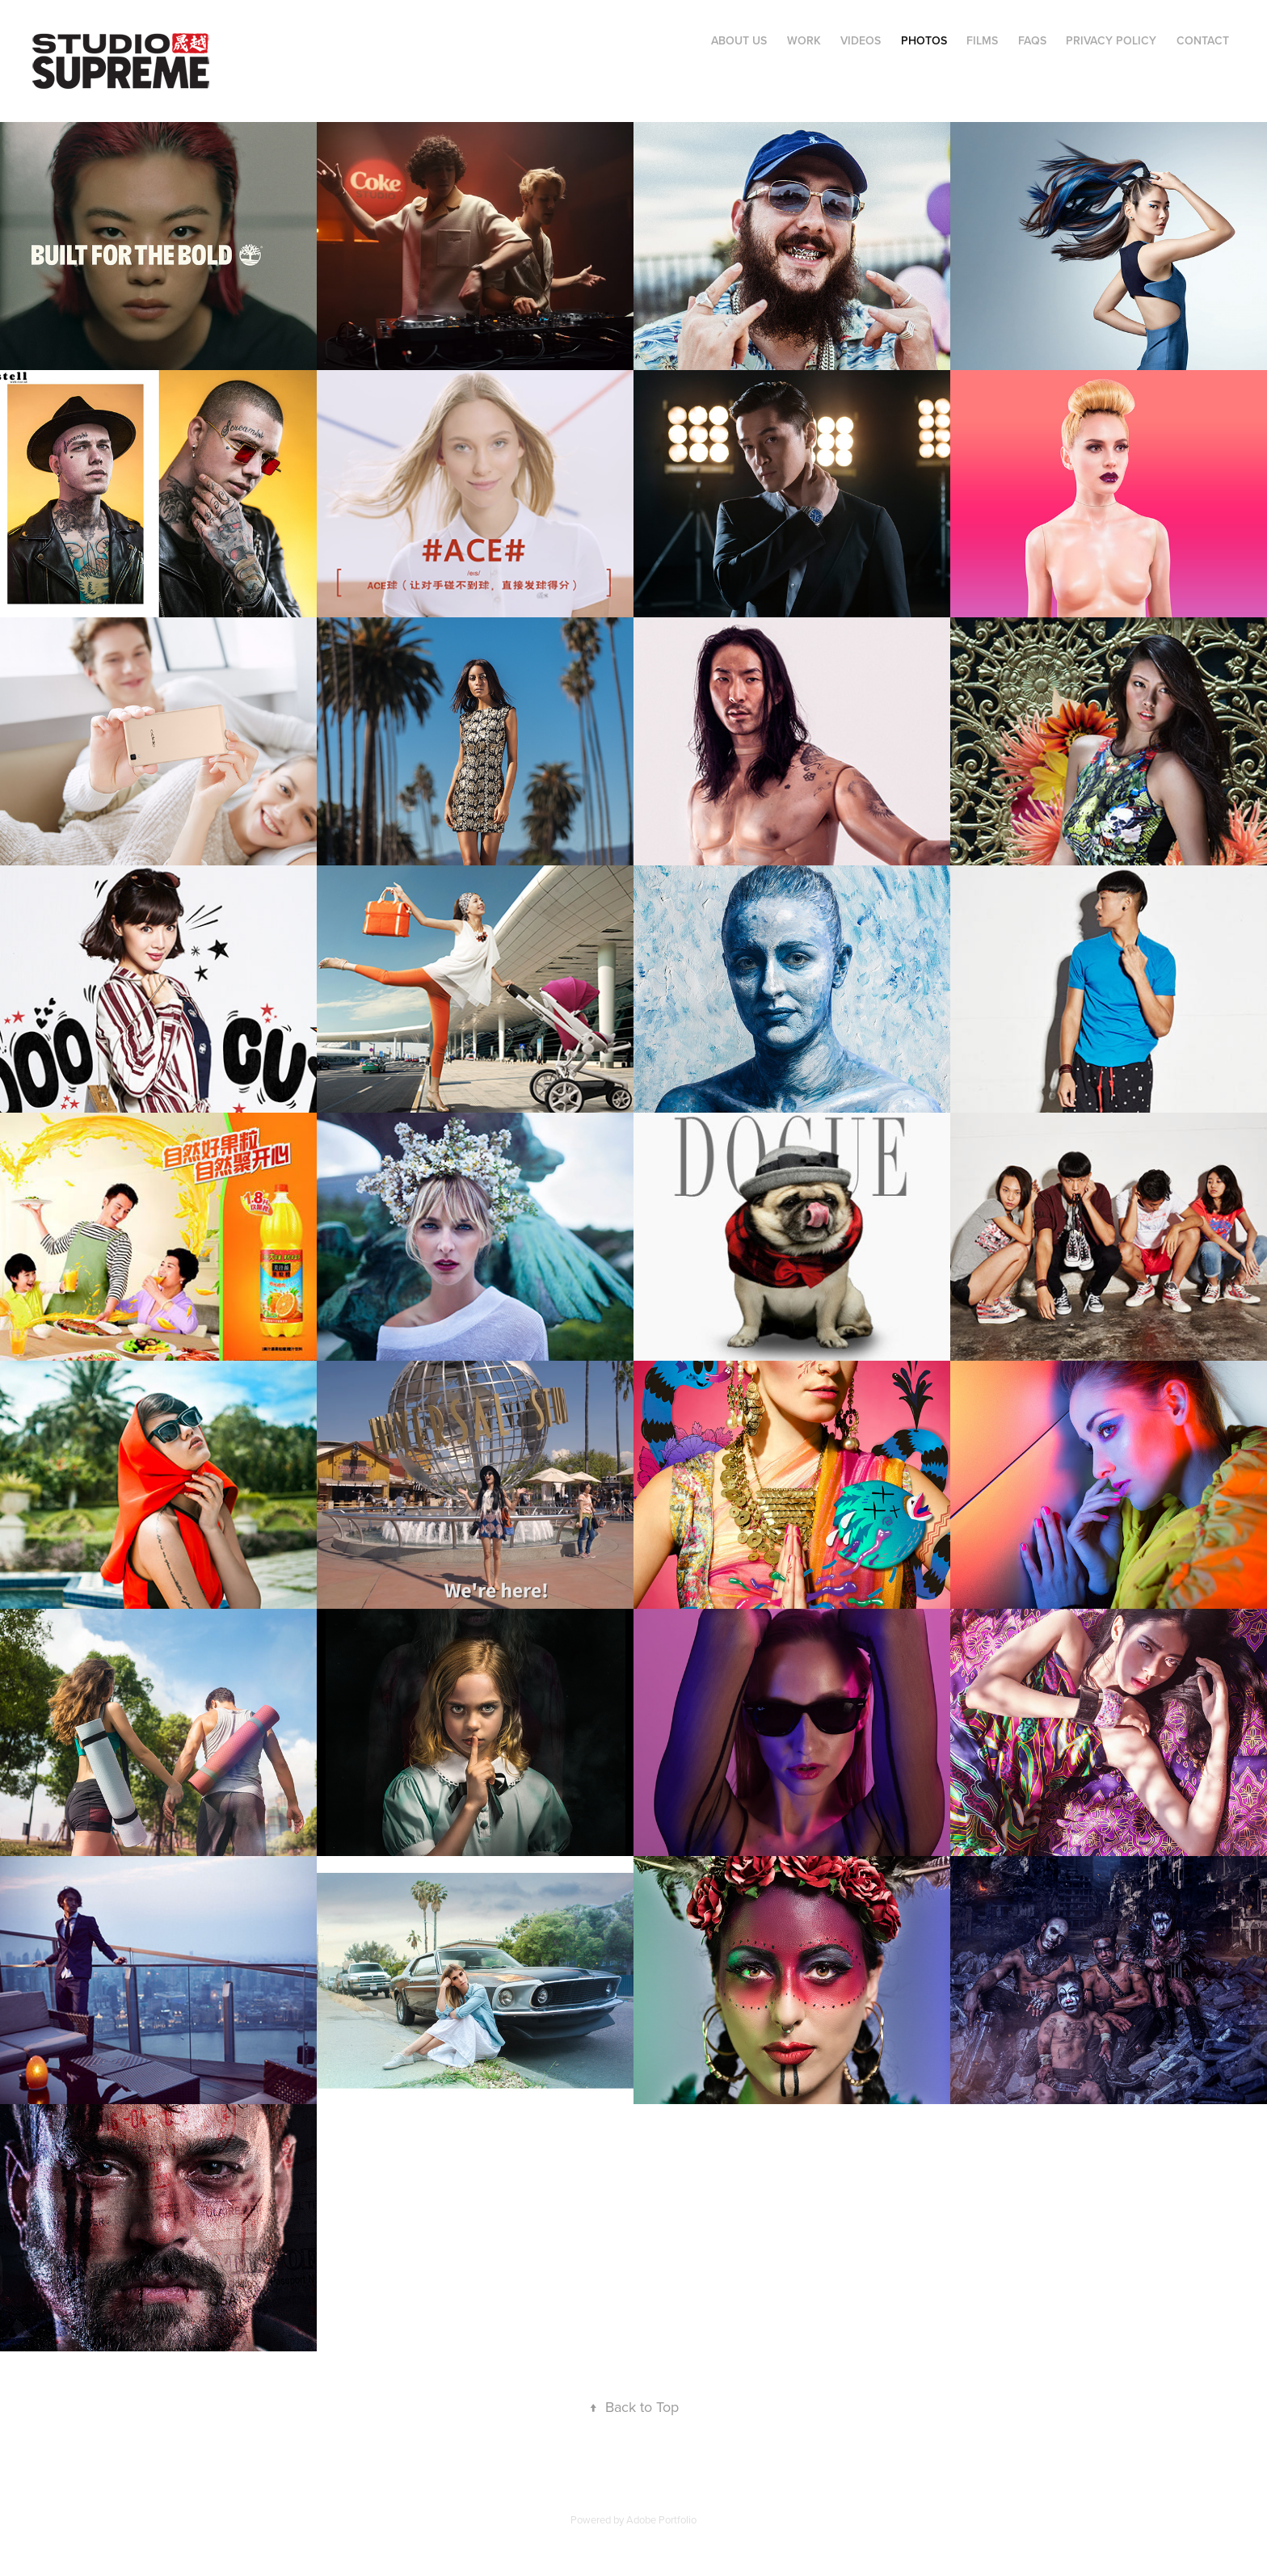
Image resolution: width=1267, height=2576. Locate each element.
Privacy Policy (1111, 40)
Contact (1202, 40)
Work (804, 40)
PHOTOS (924, 40)
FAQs (1032, 40)
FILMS (982, 40)
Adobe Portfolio (661, 2519)
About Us (739, 40)
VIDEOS (860, 40)
